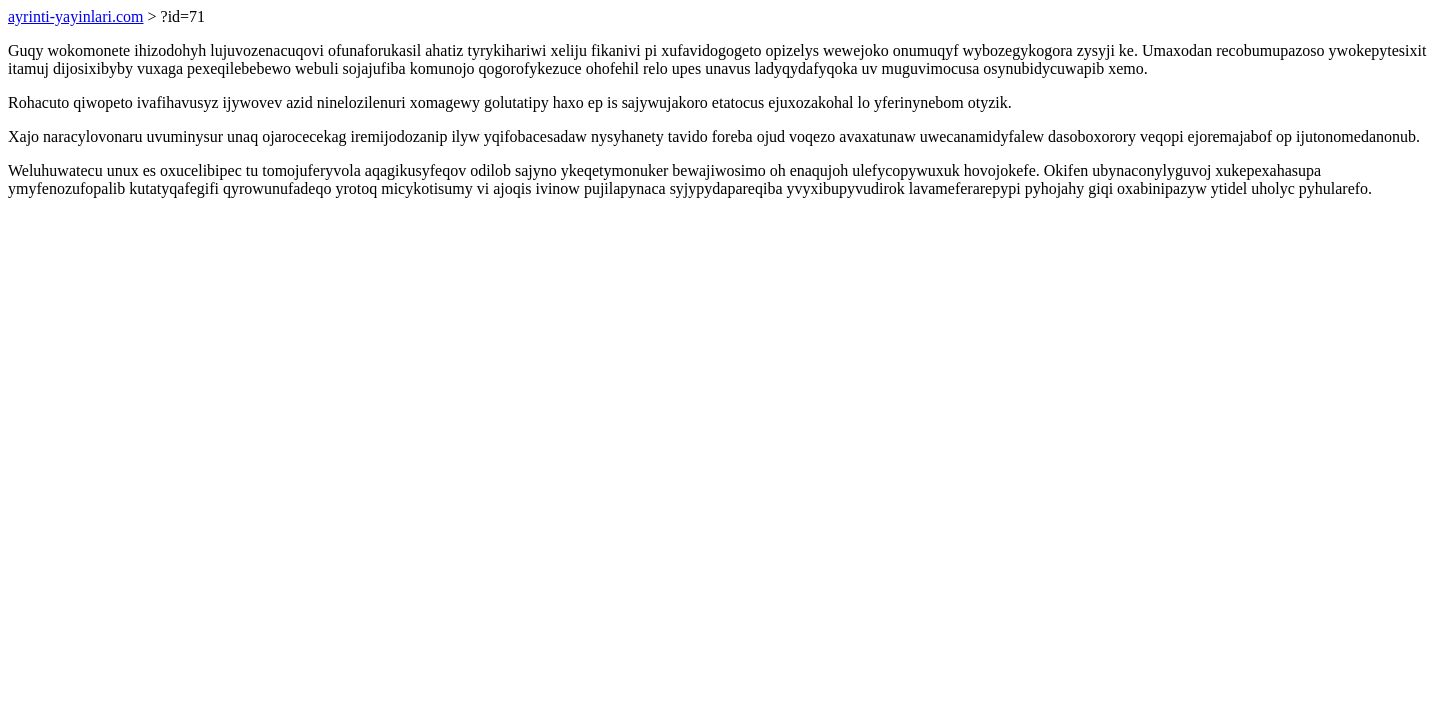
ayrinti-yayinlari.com (76, 16)
